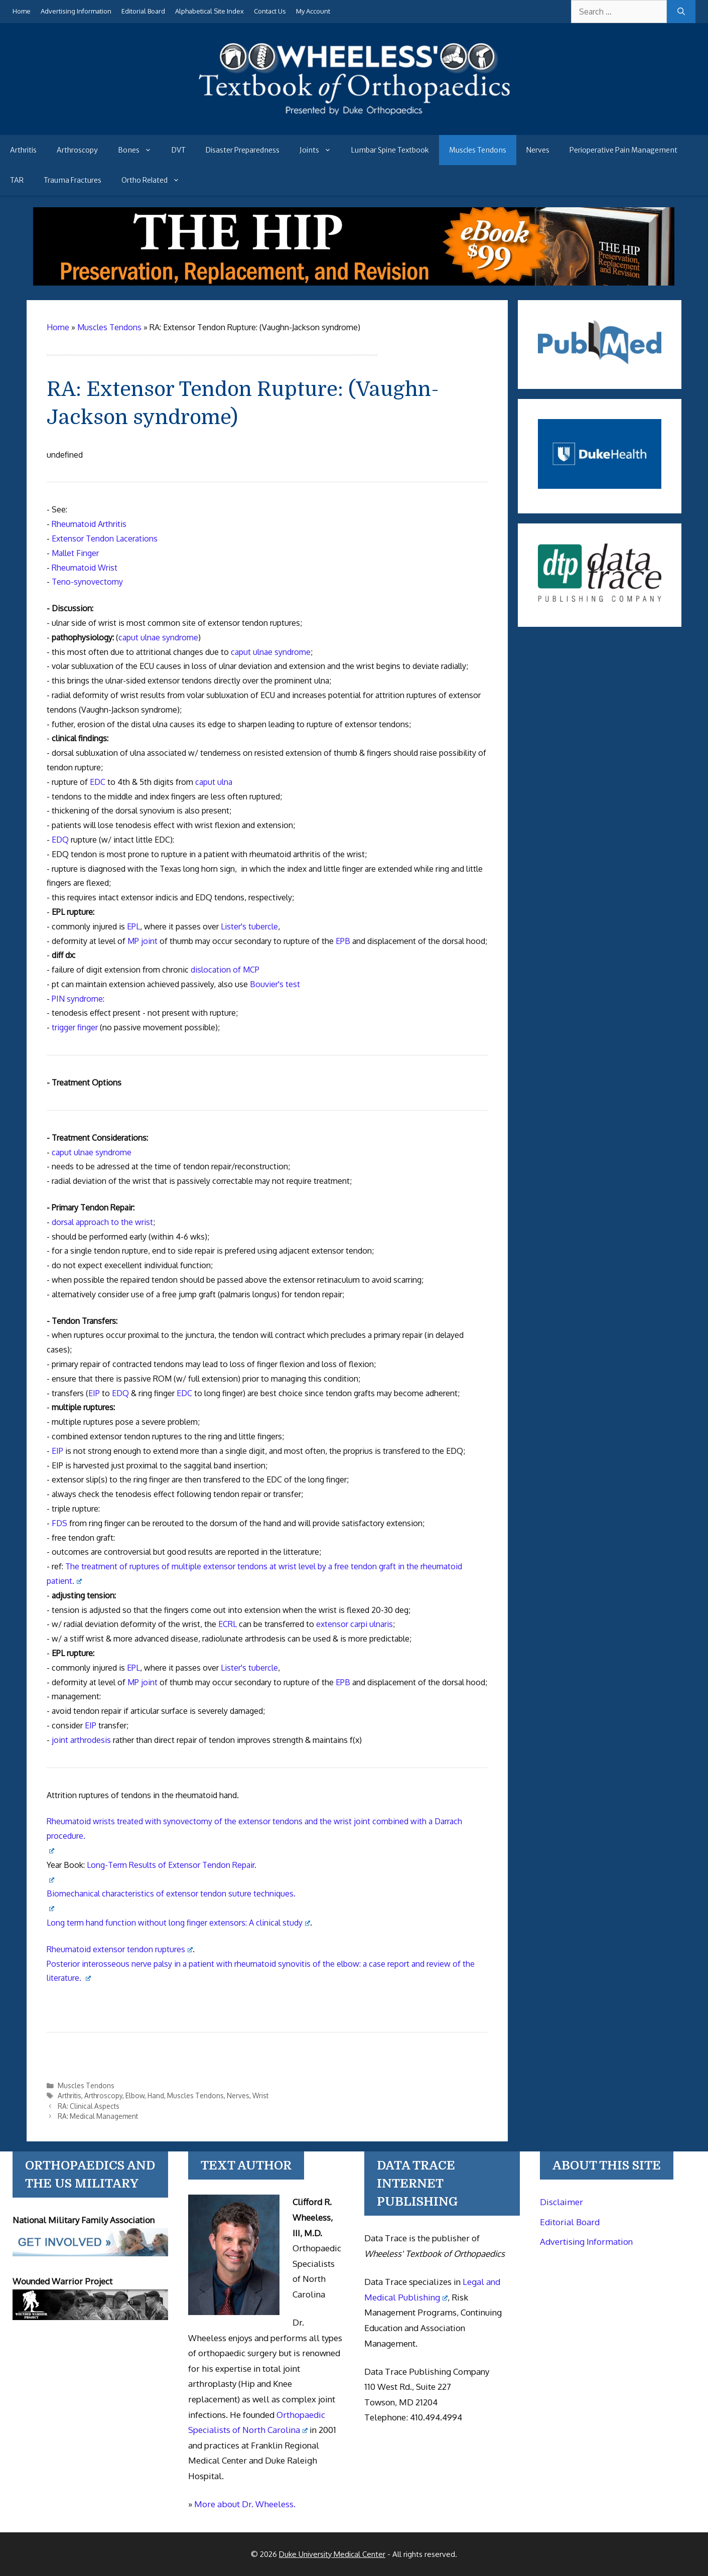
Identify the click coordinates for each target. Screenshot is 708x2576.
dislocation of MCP (225, 970)
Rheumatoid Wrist (84, 568)
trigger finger (75, 1027)
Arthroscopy (77, 150)
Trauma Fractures (72, 180)
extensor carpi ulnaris (354, 1624)
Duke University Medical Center (332, 2554)
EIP (94, 1393)
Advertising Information (76, 11)
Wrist (260, 2095)
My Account (313, 11)
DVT (179, 150)
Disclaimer (561, 2202)
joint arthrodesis (81, 1740)
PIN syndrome (77, 999)
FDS (59, 1523)
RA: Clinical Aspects (88, 2106)
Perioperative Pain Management (623, 150)
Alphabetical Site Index (209, 11)
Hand (156, 2095)
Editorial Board (143, 11)
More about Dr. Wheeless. (245, 2504)
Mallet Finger (75, 553)
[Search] (681, 11)
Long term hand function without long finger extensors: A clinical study (178, 1923)
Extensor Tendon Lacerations (105, 538)
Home (22, 11)
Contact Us (270, 11)
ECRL (227, 1624)
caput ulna (213, 782)
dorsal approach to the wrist (102, 1222)
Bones (140, 150)
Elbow (135, 2095)
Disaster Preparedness (242, 150)
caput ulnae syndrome (158, 637)
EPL (133, 926)
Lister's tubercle (249, 926)
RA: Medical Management (98, 2116)
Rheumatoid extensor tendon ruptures (120, 1949)
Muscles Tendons (477, 150)
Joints (320, 150)
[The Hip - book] (353, 283)
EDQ (60, 840)
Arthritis (23, 150)
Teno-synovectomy (87, 582)
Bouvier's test (275, 984)
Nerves (537, 150)
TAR (17, 180)
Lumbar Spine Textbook (390, 150)
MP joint (142, 941)
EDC (97, 782)
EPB (343, 941)
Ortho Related (155, 180)
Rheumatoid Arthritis (89, 524)
